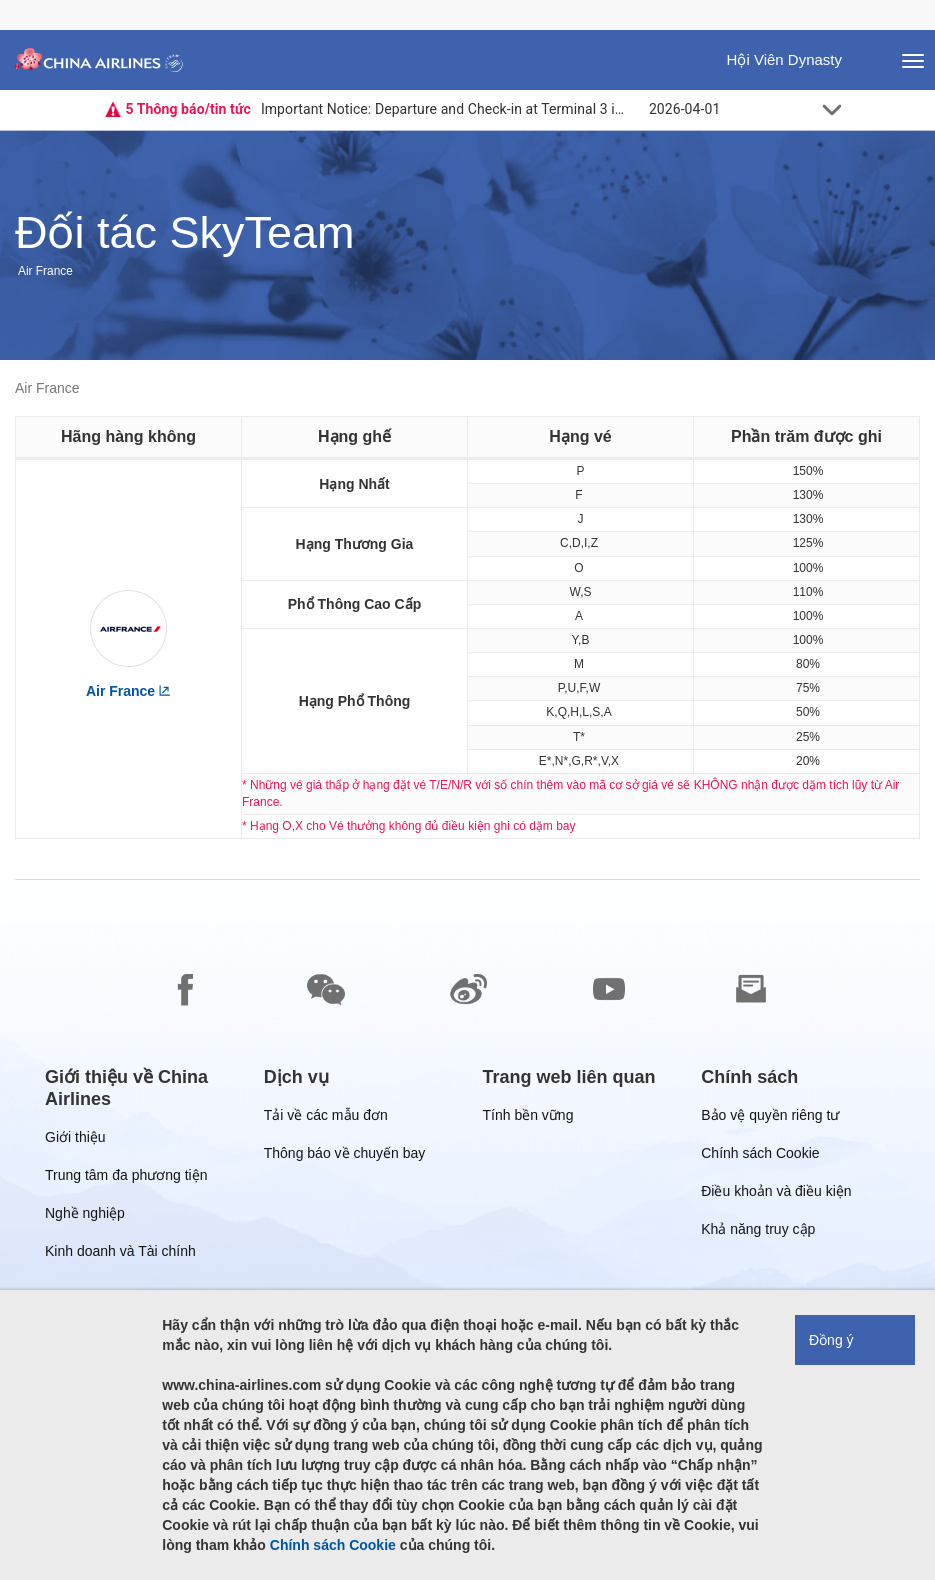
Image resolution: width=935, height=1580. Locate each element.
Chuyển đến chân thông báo (15, 0)
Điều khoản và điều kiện (776, 1194)
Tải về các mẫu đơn (326, 1118)
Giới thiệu (75, 1140)
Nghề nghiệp (85, 1216)
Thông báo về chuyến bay (345, 1156)
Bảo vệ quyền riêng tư (770, 1118)
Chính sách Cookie (760, 1156)
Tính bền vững (528, 1118)
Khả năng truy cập (758, 1232)
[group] (139, 1088)
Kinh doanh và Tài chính (120, 1254)
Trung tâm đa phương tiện (126, 1178)
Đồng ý (831, 1340)
